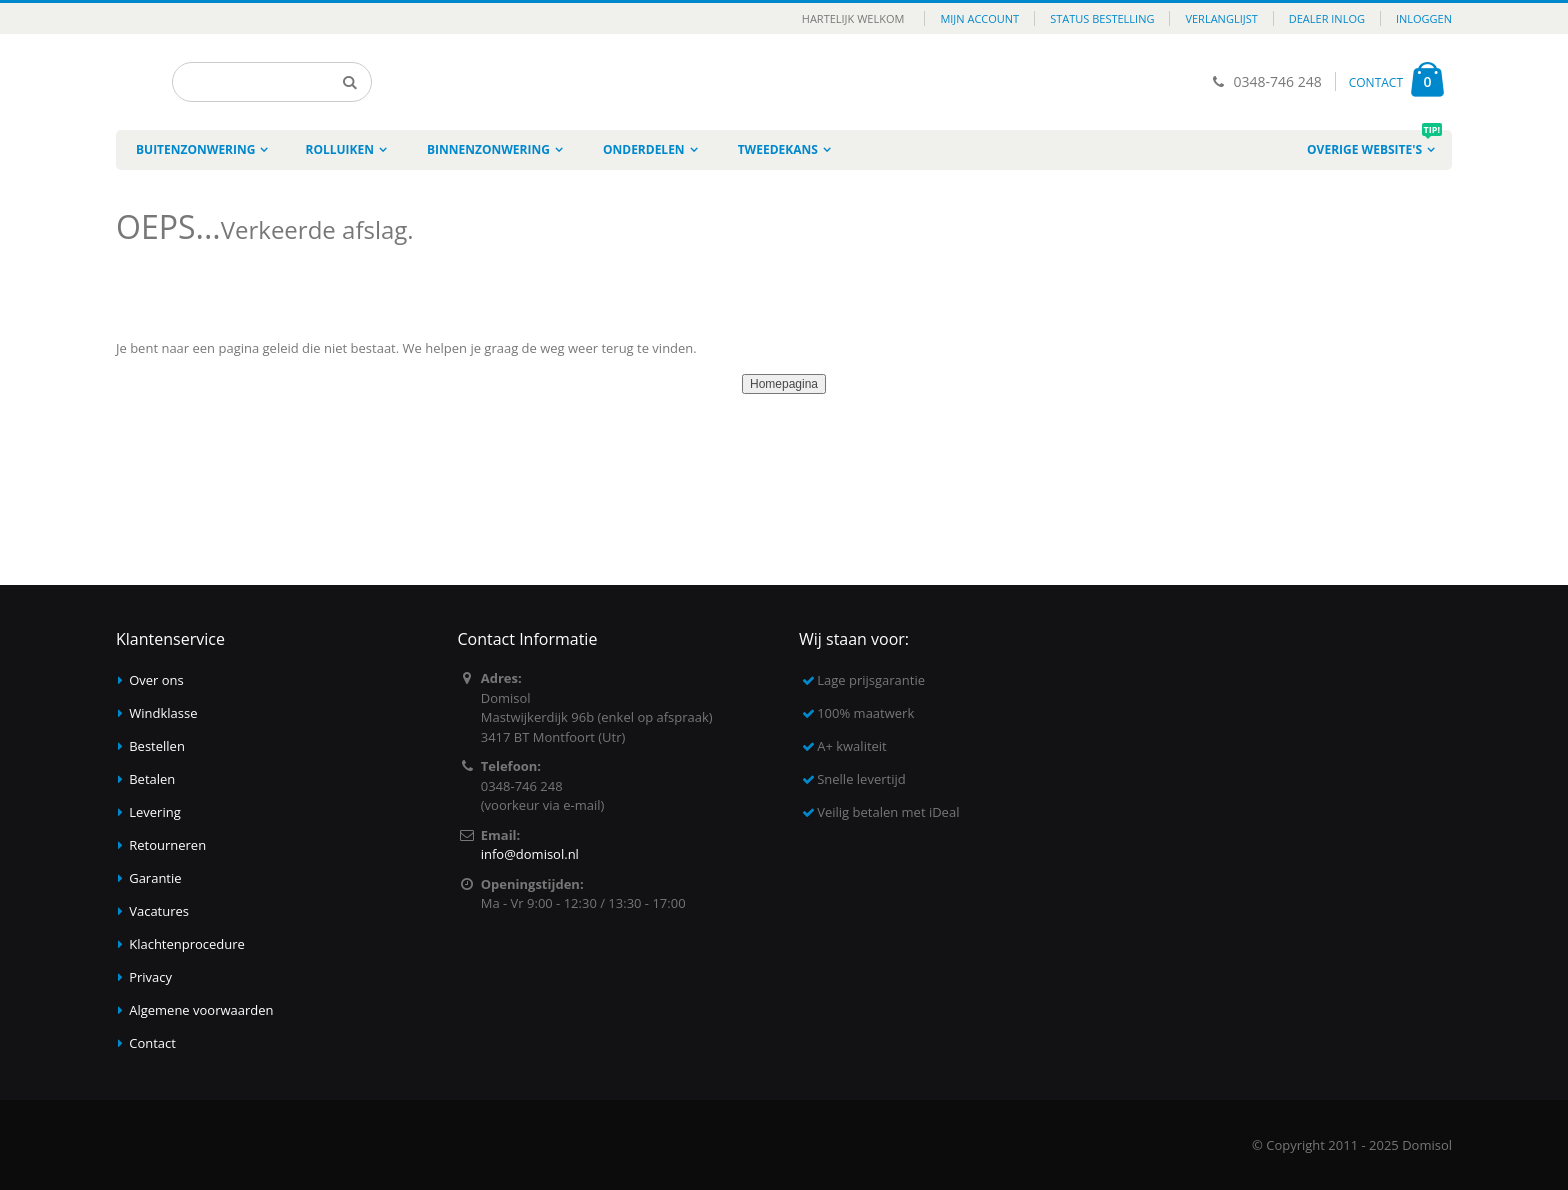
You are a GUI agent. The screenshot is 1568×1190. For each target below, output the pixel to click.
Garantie (155, 878)
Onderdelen (644, 149)
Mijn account (979, 18)
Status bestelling (1102, 18)
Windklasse (163, 713)
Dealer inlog (1327, 18)
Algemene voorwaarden (201, 1010)
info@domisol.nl (530, 854)
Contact (152, 1043)
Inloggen (1424, 18)
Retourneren (167, 845)
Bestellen (157, 746)
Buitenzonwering (195, 149)
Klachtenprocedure (187, 944)
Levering (155, 812)
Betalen (152, 779)
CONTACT (1376, 82)
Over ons (156, 680)
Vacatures (159, 911)
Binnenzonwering (488, 149)
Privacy (150, 977)
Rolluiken (339, 149)
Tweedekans (778, 149)
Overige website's (1374, 144)
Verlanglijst (1221, 18)
